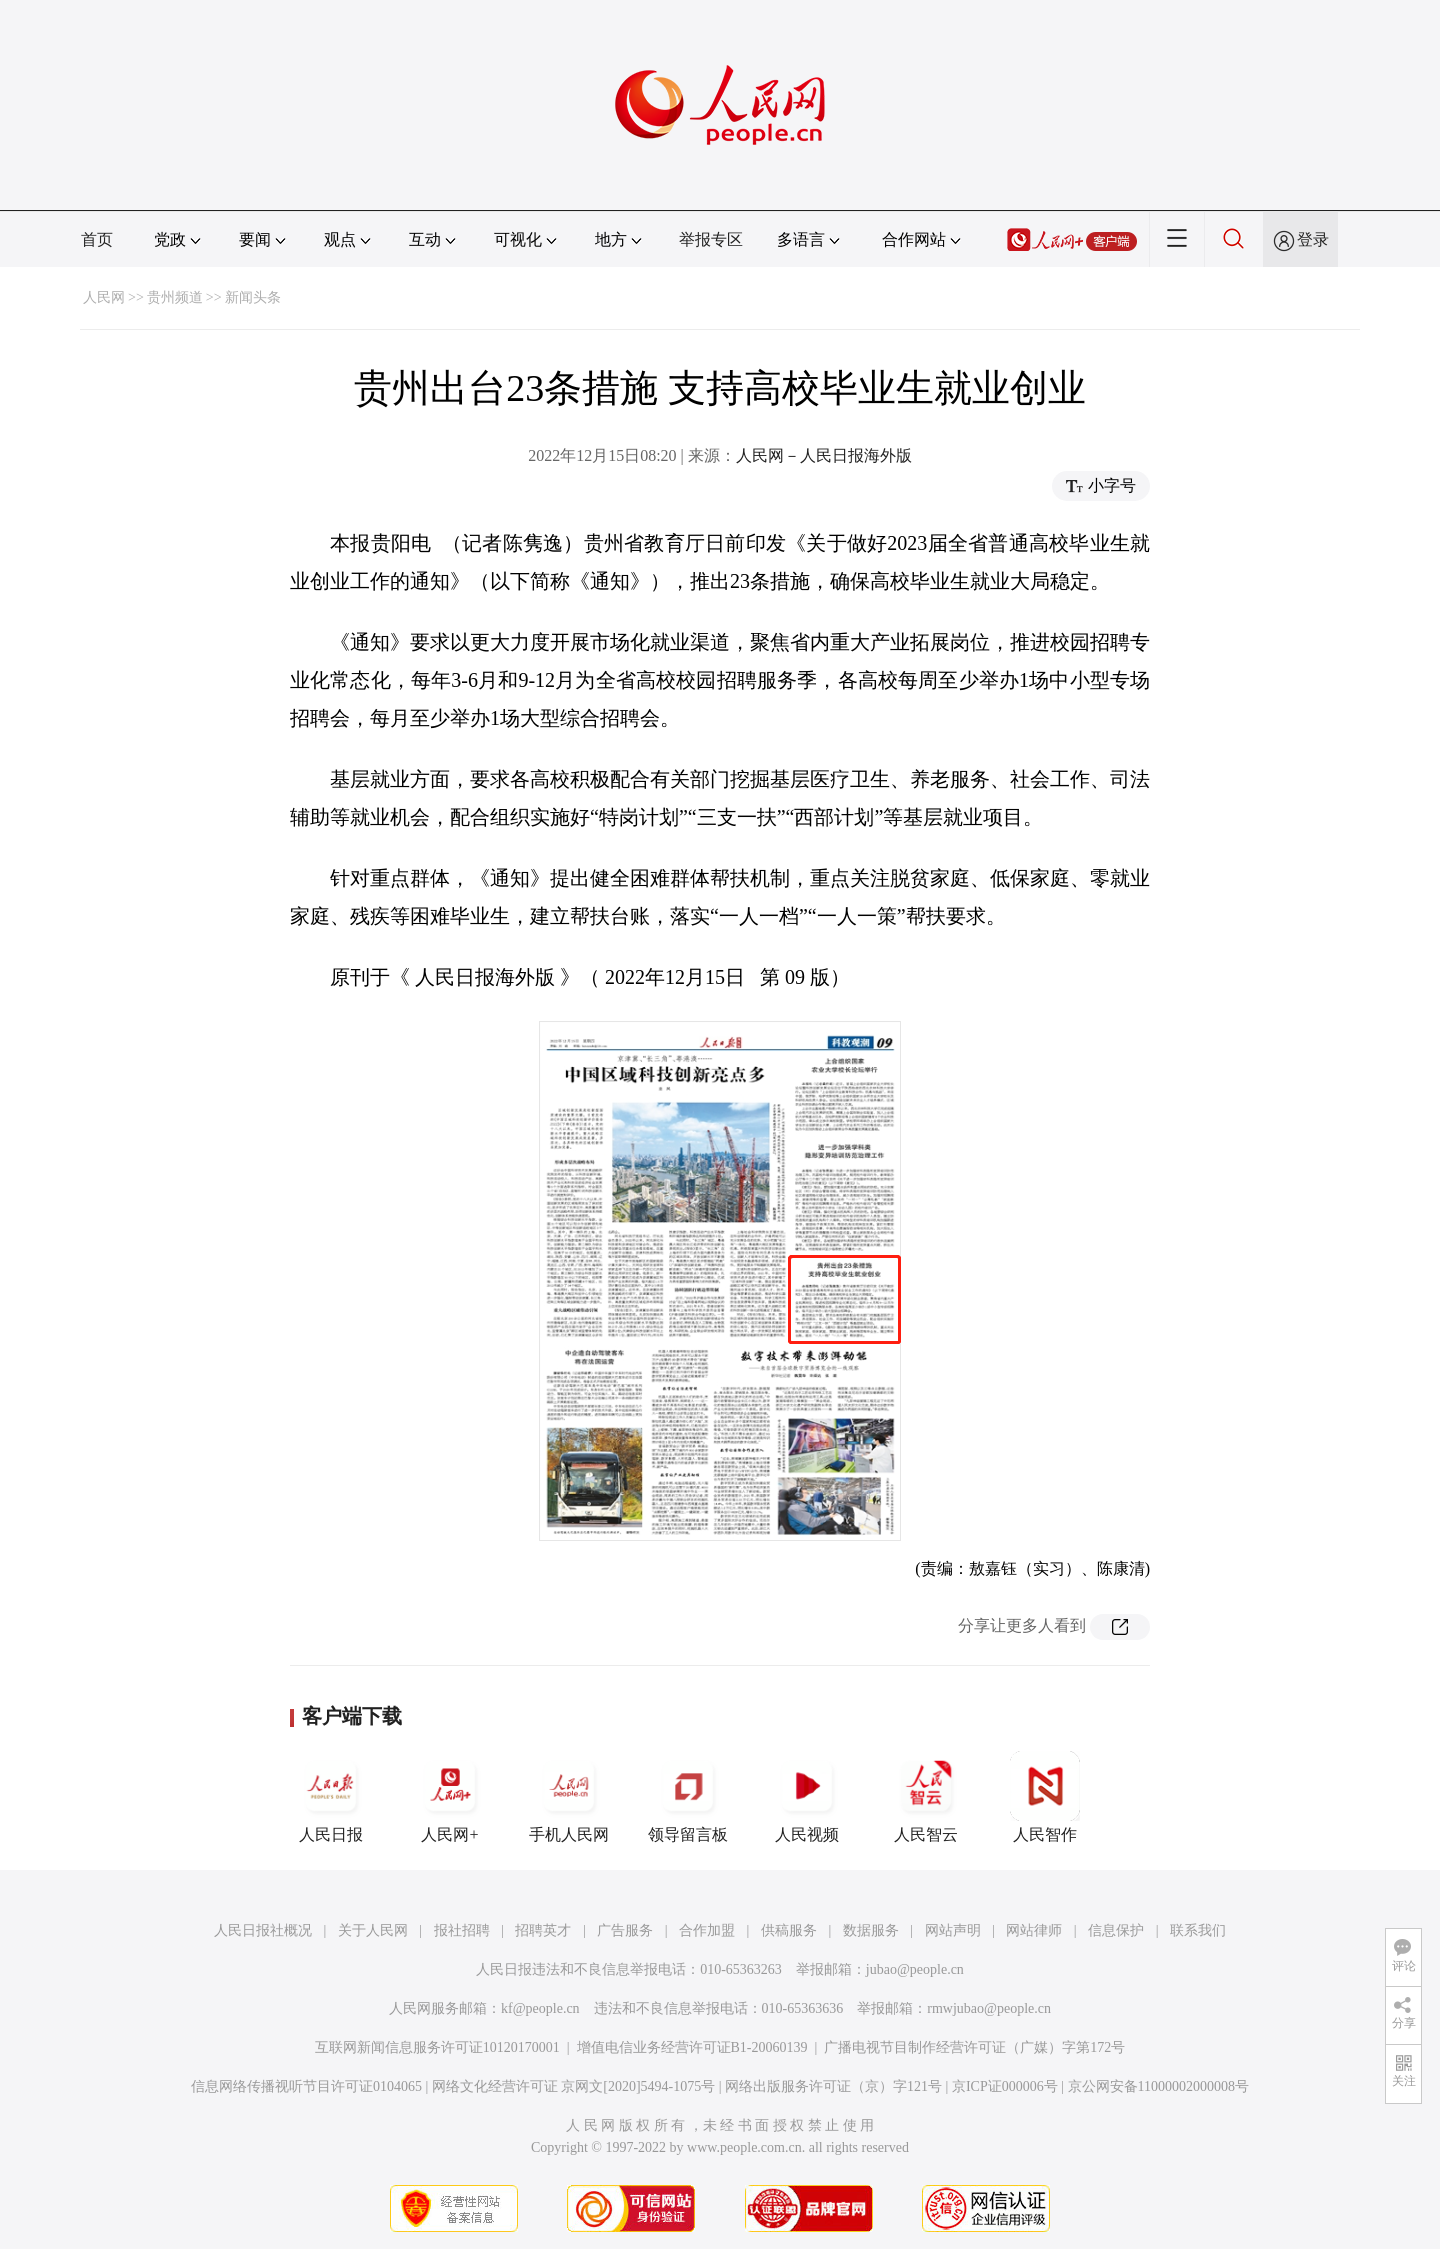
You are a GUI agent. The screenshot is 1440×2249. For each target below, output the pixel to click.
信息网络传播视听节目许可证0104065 (306, 2086)
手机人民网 (569, 1797)
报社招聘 (462, 1930)
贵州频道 (175, 297)
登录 (1313, 239)
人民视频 (807, 1797)
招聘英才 (543, 1930)
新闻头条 (253, 297)
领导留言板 (688, 1797)
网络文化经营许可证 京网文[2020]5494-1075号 (574, 2086)
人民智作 (1045, 1797)
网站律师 (1034, 1930)
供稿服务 (789, 1930)
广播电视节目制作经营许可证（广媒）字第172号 (974, 2047)
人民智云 (926, 1797)
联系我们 (1198, 1930)
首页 (97, 239)
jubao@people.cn (915, 1969)
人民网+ (450, 1797)
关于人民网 (373, 1930)
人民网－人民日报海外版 (824, 455)
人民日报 (331, 1797)
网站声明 (953, 1930)
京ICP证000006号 (1005, 2086)
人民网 (104, 297)
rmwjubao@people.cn (989, 2008)
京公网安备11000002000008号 (1158, 2086)
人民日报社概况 (263, 1930)
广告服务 (625, 1930)
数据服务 (871, 1930)
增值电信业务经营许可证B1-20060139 (692, 2047)
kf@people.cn (540, 2008)
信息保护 (1116, 1930)
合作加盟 (707, 1930)
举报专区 (711, 239)
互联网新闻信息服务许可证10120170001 (437, 2047)
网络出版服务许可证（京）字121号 (833, 2086)
